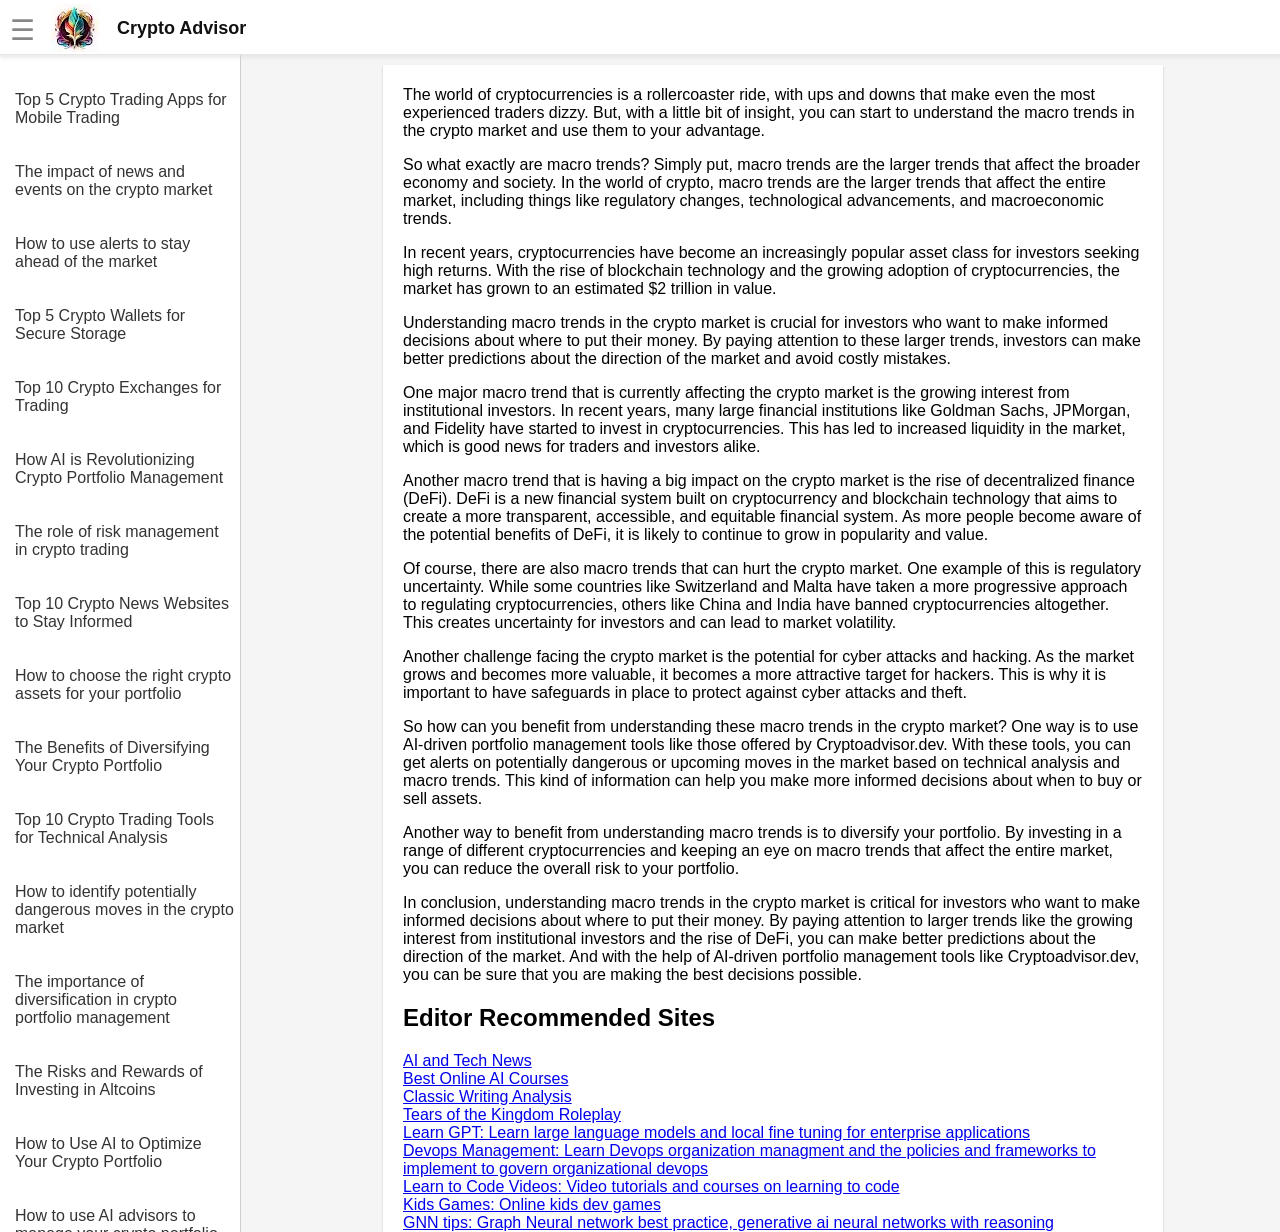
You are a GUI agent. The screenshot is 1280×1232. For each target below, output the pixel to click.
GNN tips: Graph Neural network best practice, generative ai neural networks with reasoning (728, 1222)
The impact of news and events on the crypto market (113, 180)
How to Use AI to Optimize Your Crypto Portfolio (108, 1152)
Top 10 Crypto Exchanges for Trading (118, 396)
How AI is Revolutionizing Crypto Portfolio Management (119, 468)
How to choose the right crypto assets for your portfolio (123, 684)
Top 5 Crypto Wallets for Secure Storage (100, 324)
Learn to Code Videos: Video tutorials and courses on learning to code (651, 1186)
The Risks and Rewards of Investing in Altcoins (109, 1080)
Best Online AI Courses (485, 1078)
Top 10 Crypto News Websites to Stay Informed (122, 612)
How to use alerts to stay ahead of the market (102, 252)
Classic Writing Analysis (487, 1096)
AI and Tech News (467, 1060)
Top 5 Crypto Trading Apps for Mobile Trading (121, 108)
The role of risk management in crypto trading (117, 540)
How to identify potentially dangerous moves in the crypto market (124, 909)
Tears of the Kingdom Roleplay (512, 1114)
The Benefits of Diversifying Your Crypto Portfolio (112, 756)
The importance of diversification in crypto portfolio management (96, 999)
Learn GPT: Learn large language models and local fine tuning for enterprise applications (716, 1132)
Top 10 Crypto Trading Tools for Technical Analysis (114, 828)
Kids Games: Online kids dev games (532, 1204)
